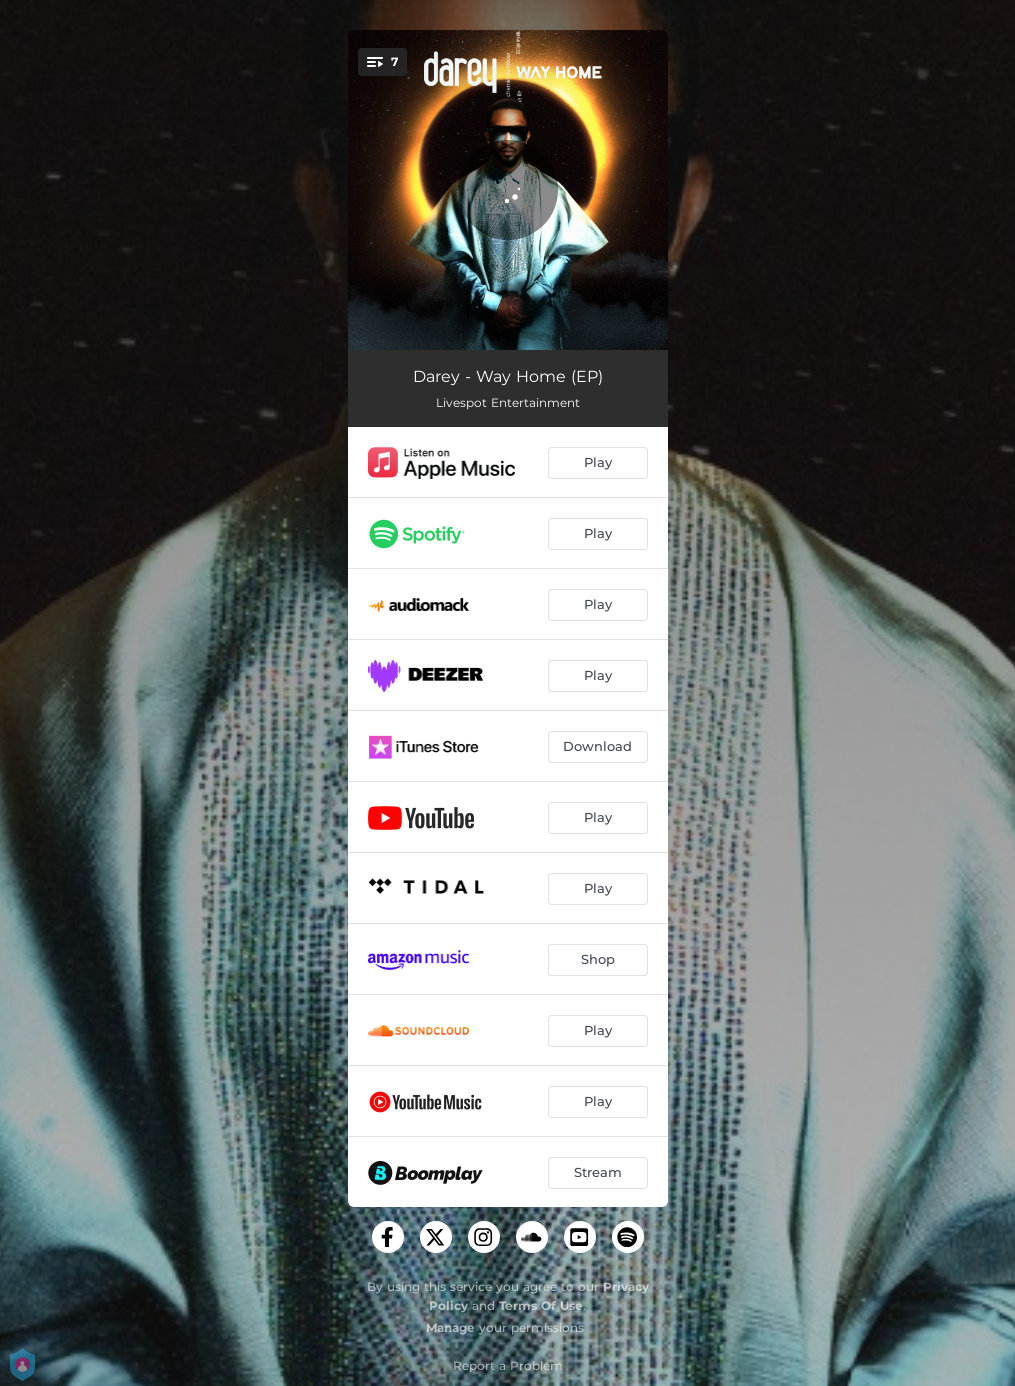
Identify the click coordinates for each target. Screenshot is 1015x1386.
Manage (450, 1327)
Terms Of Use (541, 1305)
